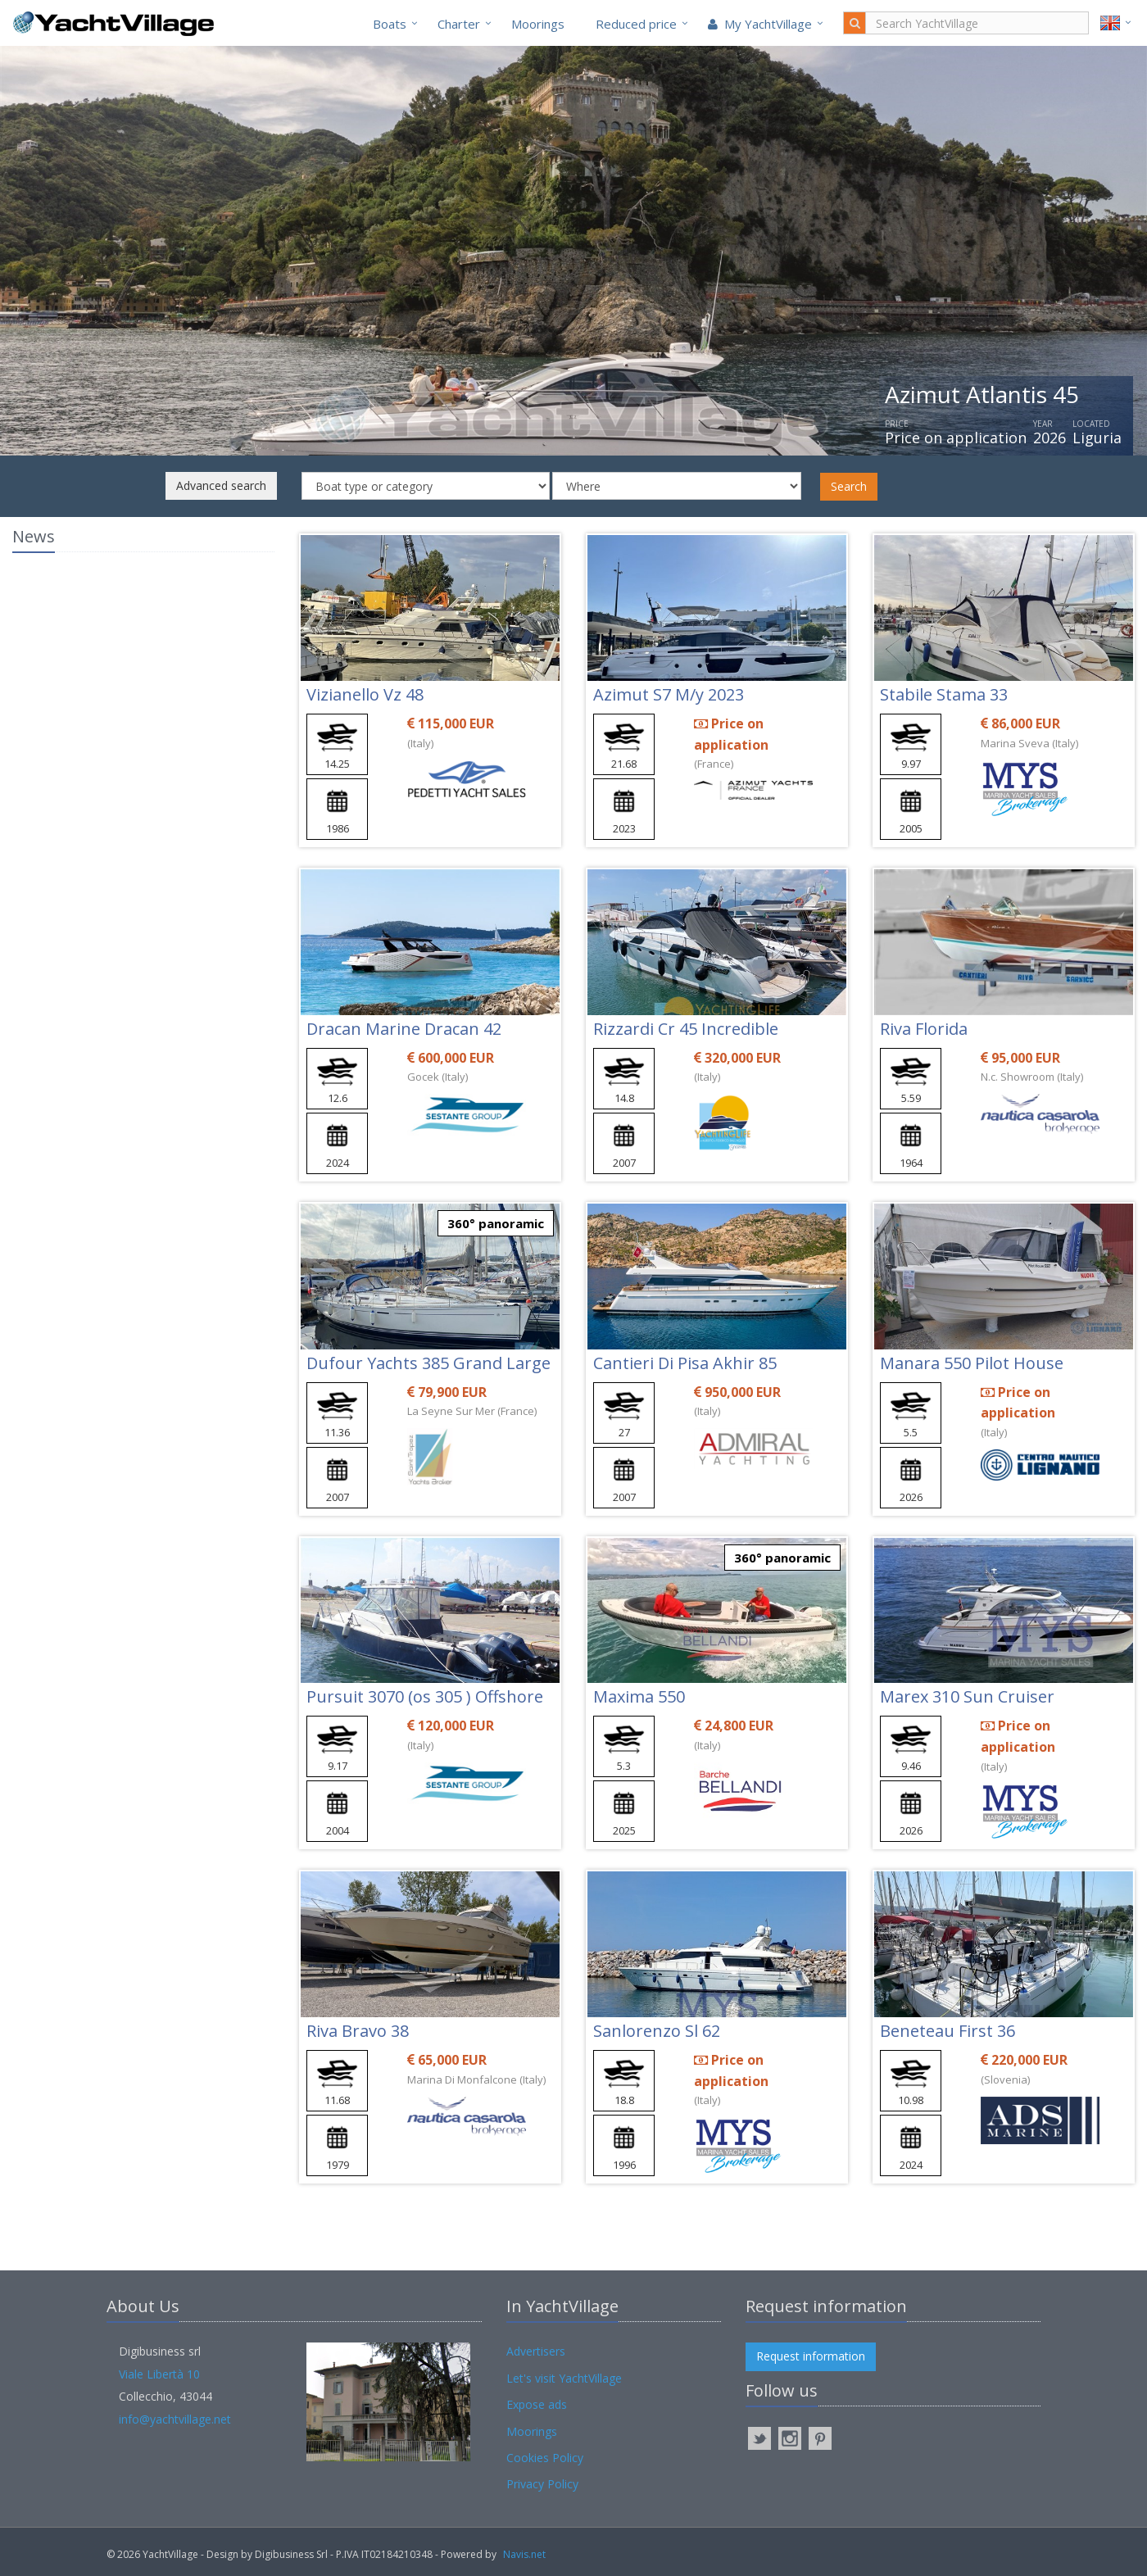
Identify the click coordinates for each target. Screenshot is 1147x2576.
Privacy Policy (542, 2484)
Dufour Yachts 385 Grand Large (428, 1363)
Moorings (537, 24)
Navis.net (524, 2554)
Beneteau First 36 (947, 2031)
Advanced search (221, 485)
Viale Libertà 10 (159, 2374)
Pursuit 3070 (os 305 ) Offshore (424, 1696)
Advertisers (535, 2351)
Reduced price (636, 24)
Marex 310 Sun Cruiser (967, 1696)
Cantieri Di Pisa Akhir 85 (685, 1363)
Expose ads (536, 2404)
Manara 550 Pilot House (971, 1363)
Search (849, 486)
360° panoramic (495, 1223)
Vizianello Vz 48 (365, 694)
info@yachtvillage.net (175, 2419)
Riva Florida (924, 1029)
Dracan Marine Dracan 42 (403, 1029)
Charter (458, 24)
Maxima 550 (639, 1696)
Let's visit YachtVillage (564, 2378)
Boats (389, 24)
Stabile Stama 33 (944, 694)
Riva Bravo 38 (357, 2031)
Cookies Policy (544, 2457)
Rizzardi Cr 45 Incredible (685, 1029)
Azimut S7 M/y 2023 (668, 694)
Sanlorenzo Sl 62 (656, 2031)
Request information (810, 2356)
